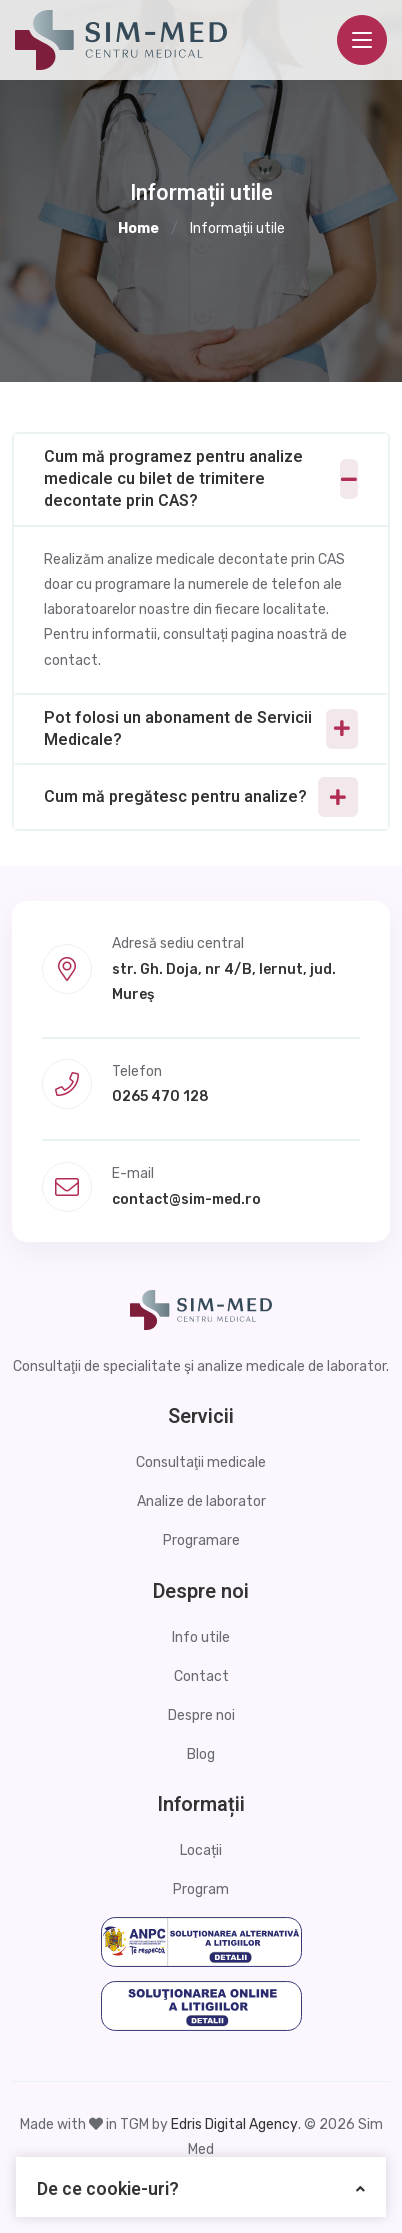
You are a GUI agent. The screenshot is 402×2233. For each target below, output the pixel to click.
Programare (201, 1540)
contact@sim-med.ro (186, 1199)
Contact (201, 1676)
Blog (201, 1754)
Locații (201, 1850)
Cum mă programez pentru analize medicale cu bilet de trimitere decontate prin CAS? (173, 479)
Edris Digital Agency (234, 2124)
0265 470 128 (160, 1096)
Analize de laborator (201, 1501)
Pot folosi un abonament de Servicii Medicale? (178, 729)
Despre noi (201, 1715)
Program (201, 1889)
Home (138, 229)
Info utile (201, 1637)
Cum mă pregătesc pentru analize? (175, 797)
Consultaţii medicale (201, 1462)
